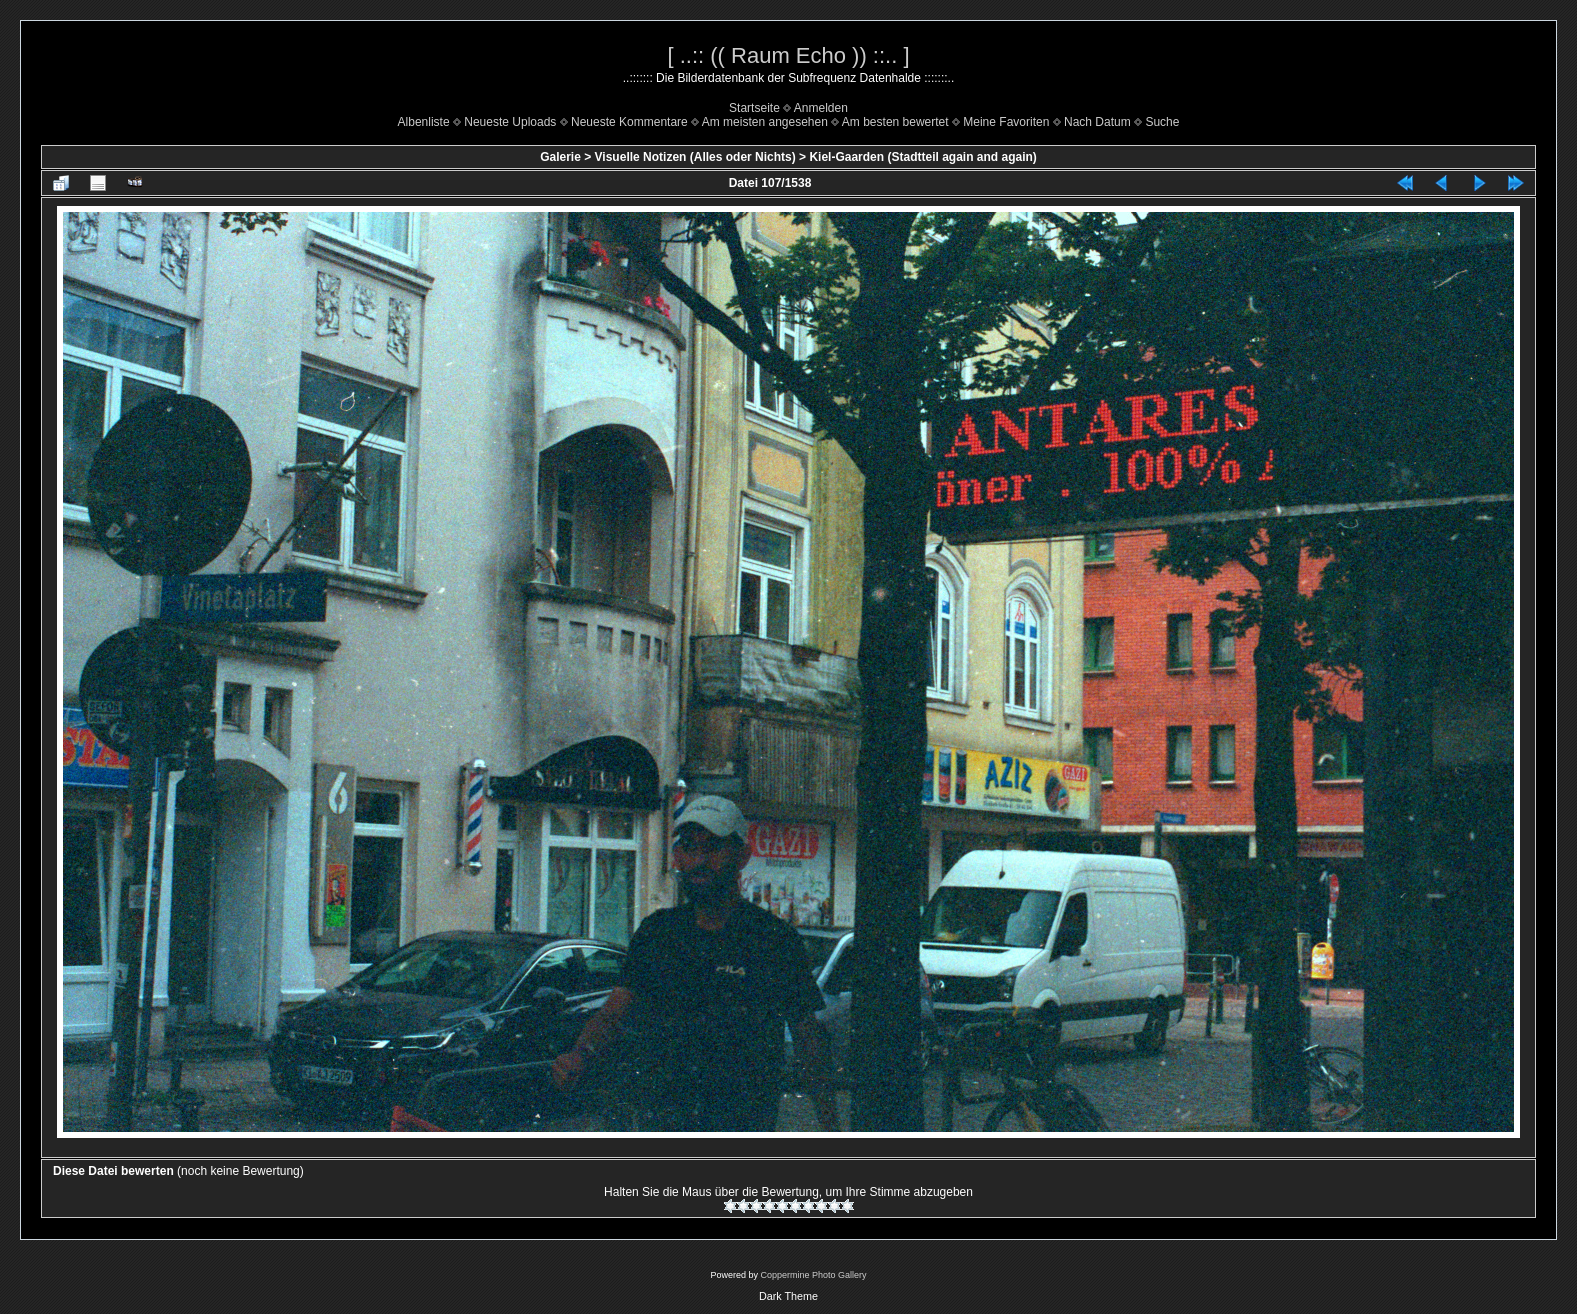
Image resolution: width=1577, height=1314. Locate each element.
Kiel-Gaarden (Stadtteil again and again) (922, 157)
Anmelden (821, 108)
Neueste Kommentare (629, 122)
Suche (1162, 122)
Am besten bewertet (895, 122)
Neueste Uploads (510, 122)
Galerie (560, 157)
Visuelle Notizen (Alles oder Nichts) (695, 157)
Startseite (754, 108)
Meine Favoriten (1006, 122)
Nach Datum (1097, 122)
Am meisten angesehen (765, 122)
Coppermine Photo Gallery (813, 1275)
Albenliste (424, 122)
